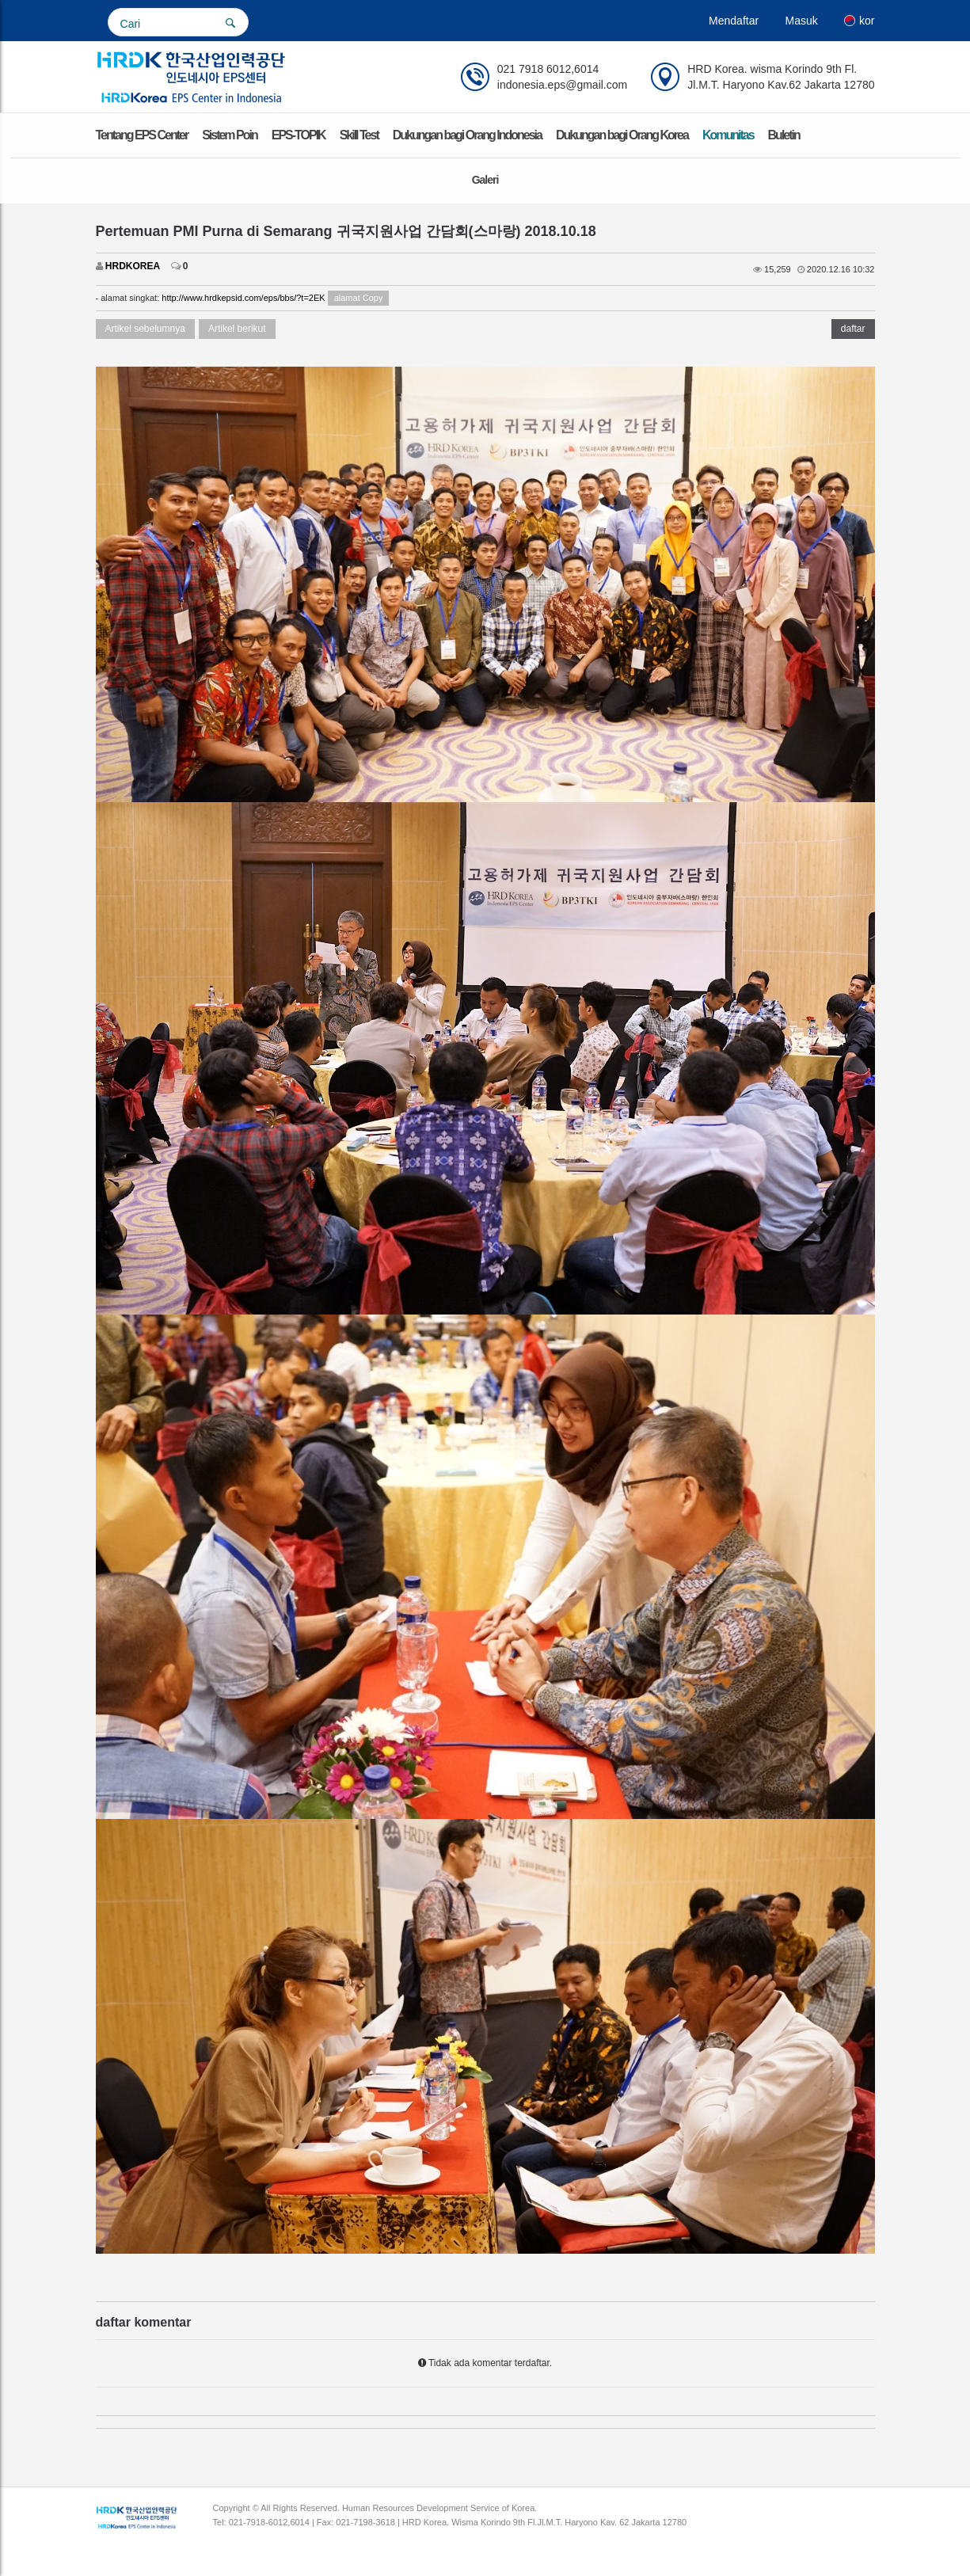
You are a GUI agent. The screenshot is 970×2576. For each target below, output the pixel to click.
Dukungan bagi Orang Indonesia (467, 135)
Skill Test (359, 135)
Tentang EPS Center (142, 135)
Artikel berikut (237, 328)
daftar (853, 328)
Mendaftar (734, 20)
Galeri (485, 179)
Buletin (784, 135)
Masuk (801, 20)
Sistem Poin (229, 135)
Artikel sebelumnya (145, 328)
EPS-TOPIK (298, 135)
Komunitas (728, 135)
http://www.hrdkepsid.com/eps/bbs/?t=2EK (243, 297)
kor (859, 20)
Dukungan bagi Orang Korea (622, 135)
